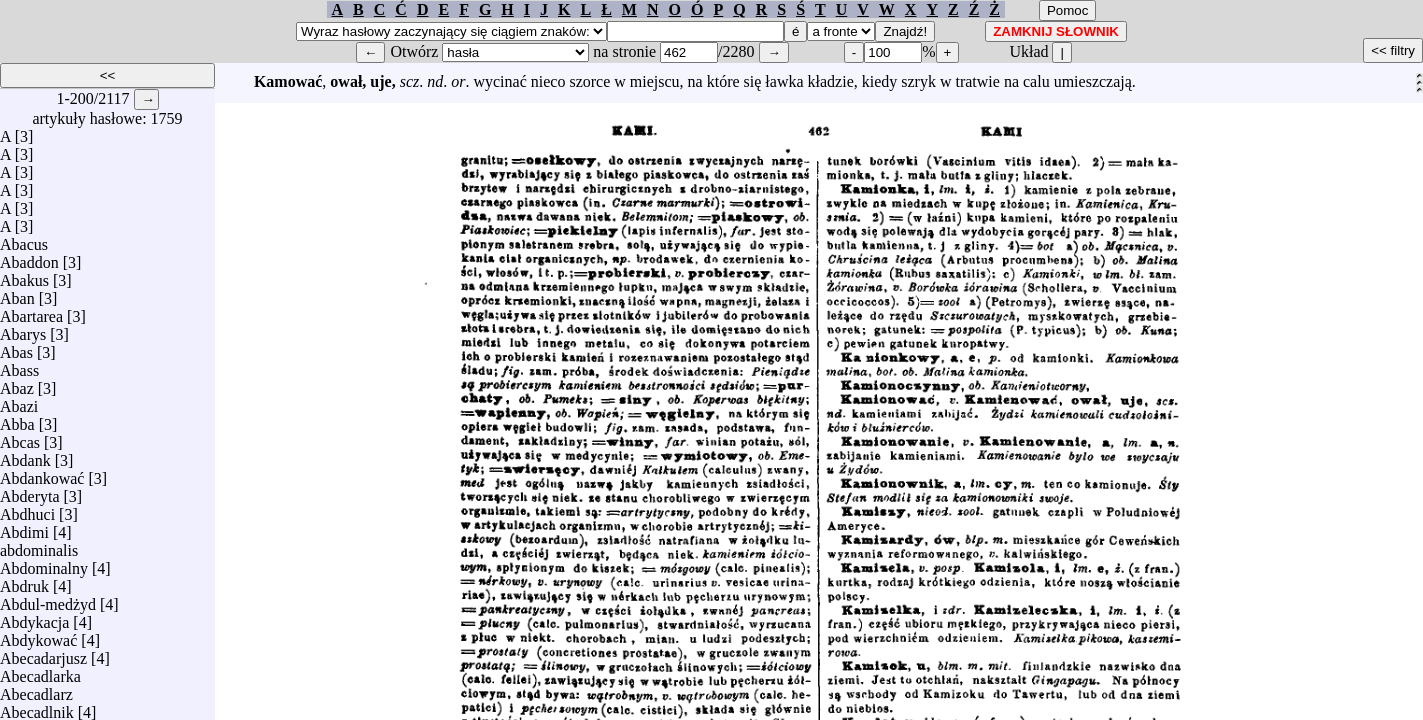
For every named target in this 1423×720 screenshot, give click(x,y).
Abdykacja (34, 617)
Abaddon (29, 257)
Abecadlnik (37, 707)
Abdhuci (27, 509)
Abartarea (31, 311)
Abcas (20, 437)
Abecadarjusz (43, 653)
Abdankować (42, 473)
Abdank (25, 455)
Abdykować (38, 635)
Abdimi (24, 527)
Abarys (23, 329)
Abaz (17, 383)
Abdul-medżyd (48, 599)
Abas (16, 347)
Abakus (24, 275)
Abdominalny (44, 563)
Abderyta (30, 491)
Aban (17, 293)
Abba (17, 419)
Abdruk (24, 581)
